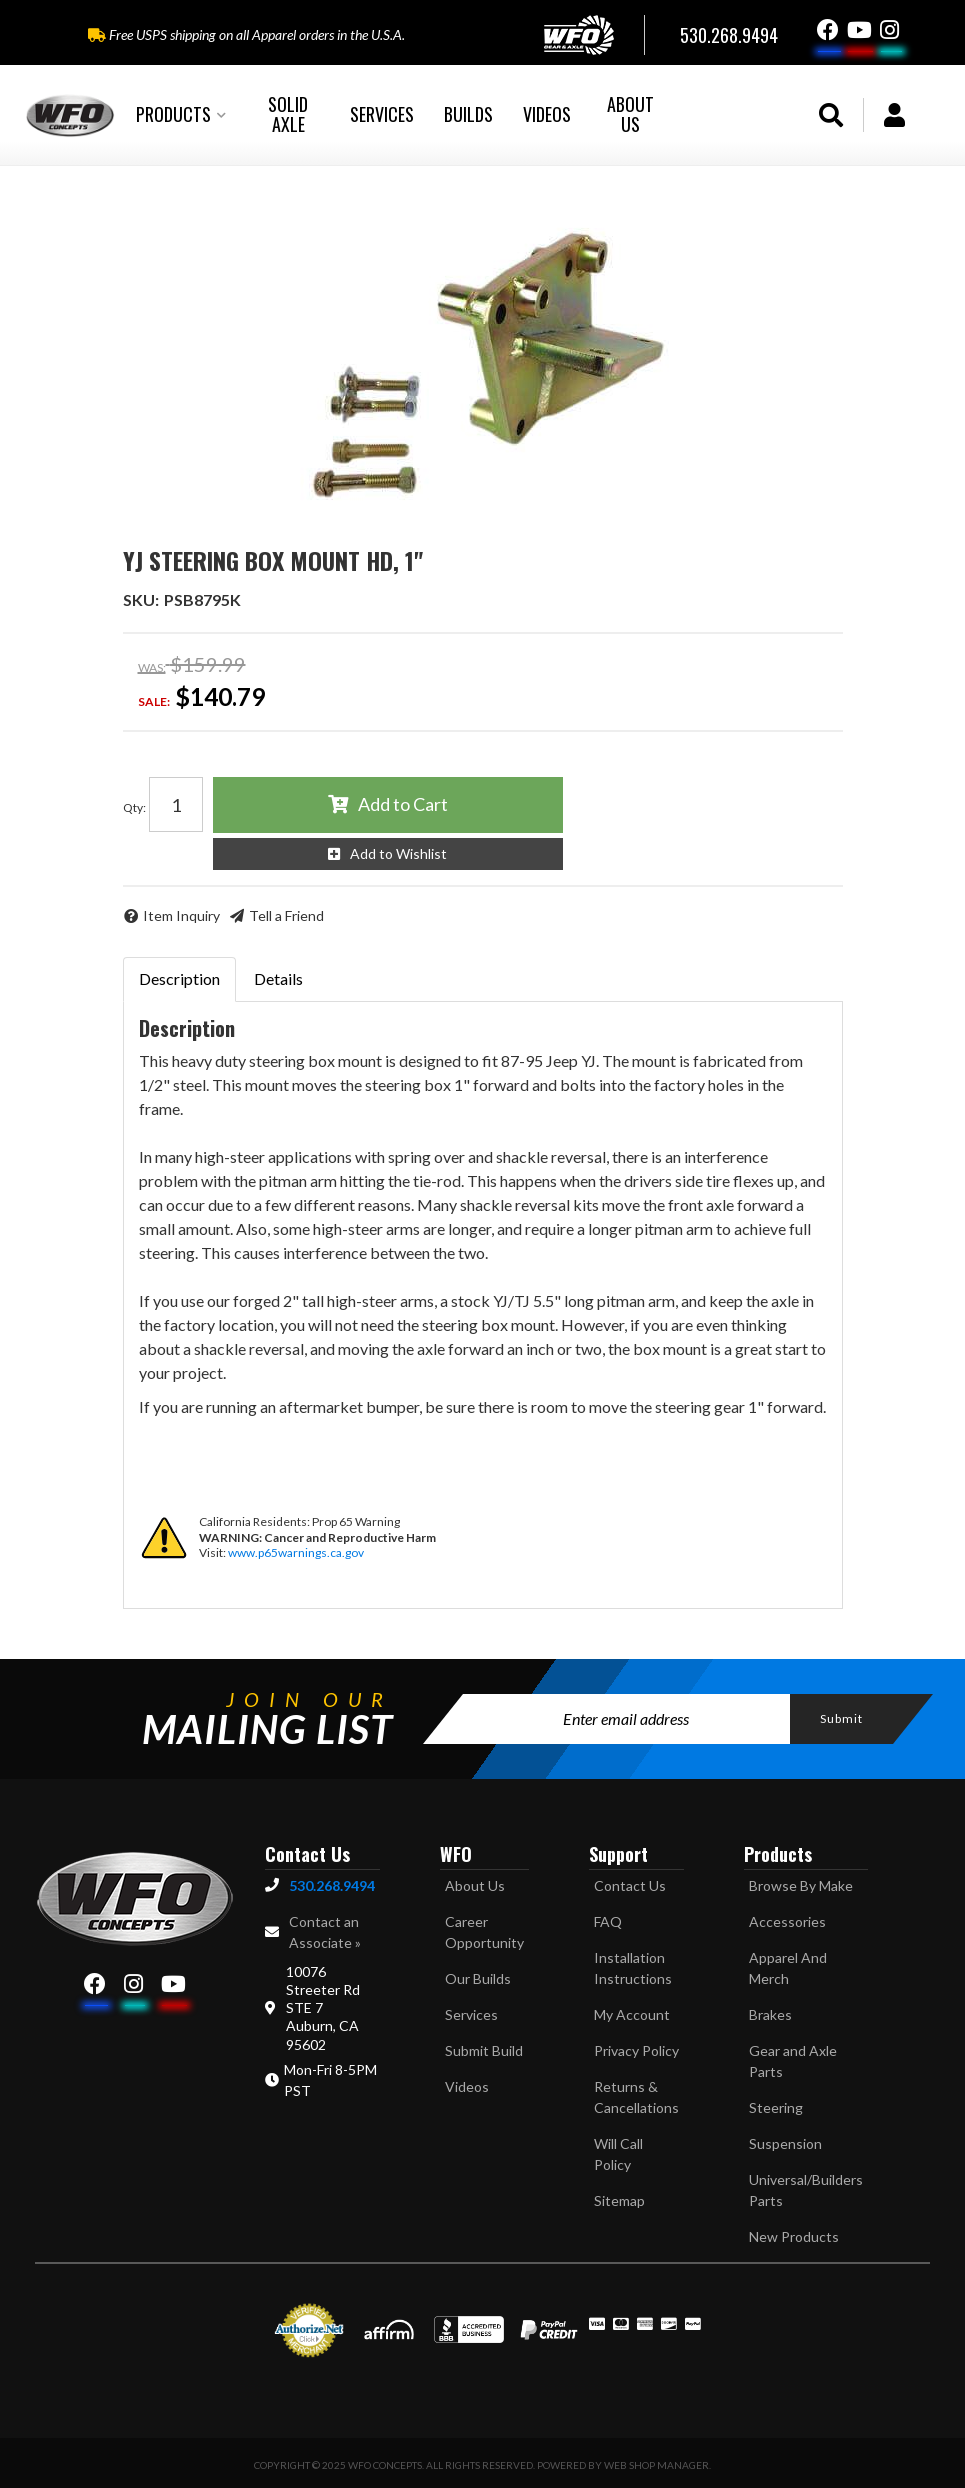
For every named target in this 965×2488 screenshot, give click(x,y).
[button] (181, 115)
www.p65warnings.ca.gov (296, 1552)
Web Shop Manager (656, 2465)
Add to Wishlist (398, 853)
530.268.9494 (332, 1885)
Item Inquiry (181, 915)
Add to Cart (403, 804)
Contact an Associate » (325, 1932)
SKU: (141, 599)
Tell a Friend (286, 915)
